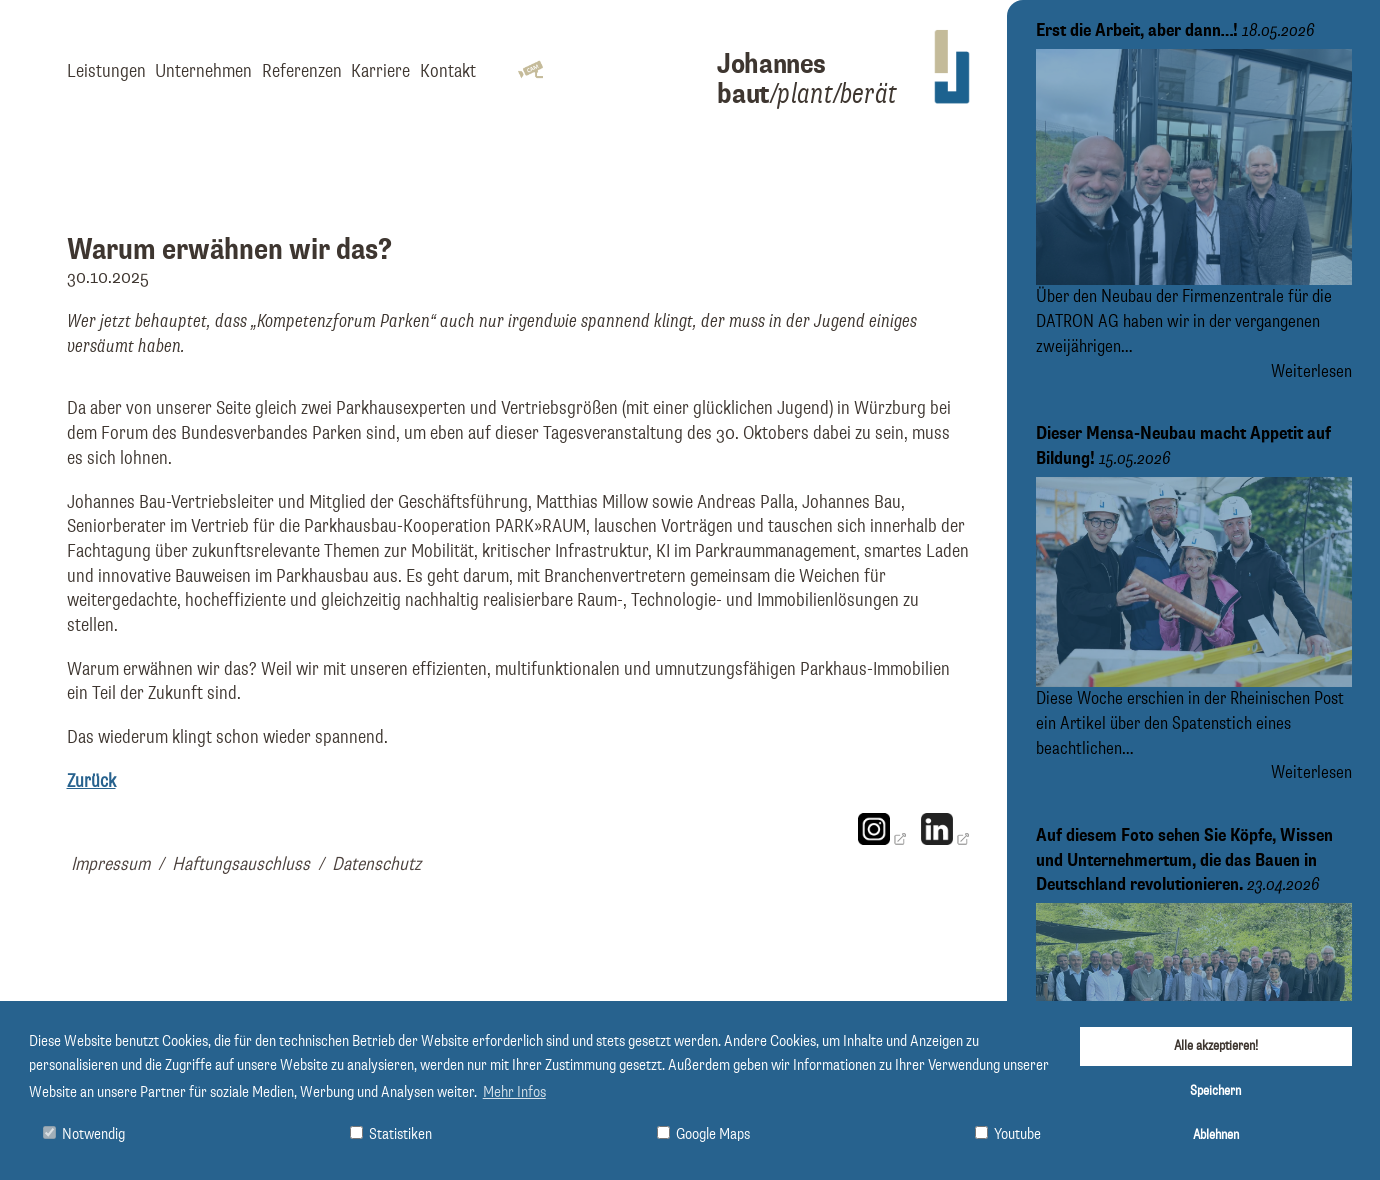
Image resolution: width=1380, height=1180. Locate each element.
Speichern (1215, 1091)
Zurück (91, 781)
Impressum (110, 864)
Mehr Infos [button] (514, 1093)
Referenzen (302, 71)
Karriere (380, 71)
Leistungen (106, 71)
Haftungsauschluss (241, 864)
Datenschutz (376, 864)
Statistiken (391, 1134)
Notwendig (84, 1134)
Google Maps (703, 1134)
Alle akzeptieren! (1216, 1046)
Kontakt (448, 71)
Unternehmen (203, 71)
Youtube (1008, 1134)
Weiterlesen (1311, 372)
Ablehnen (1216, 1135)
